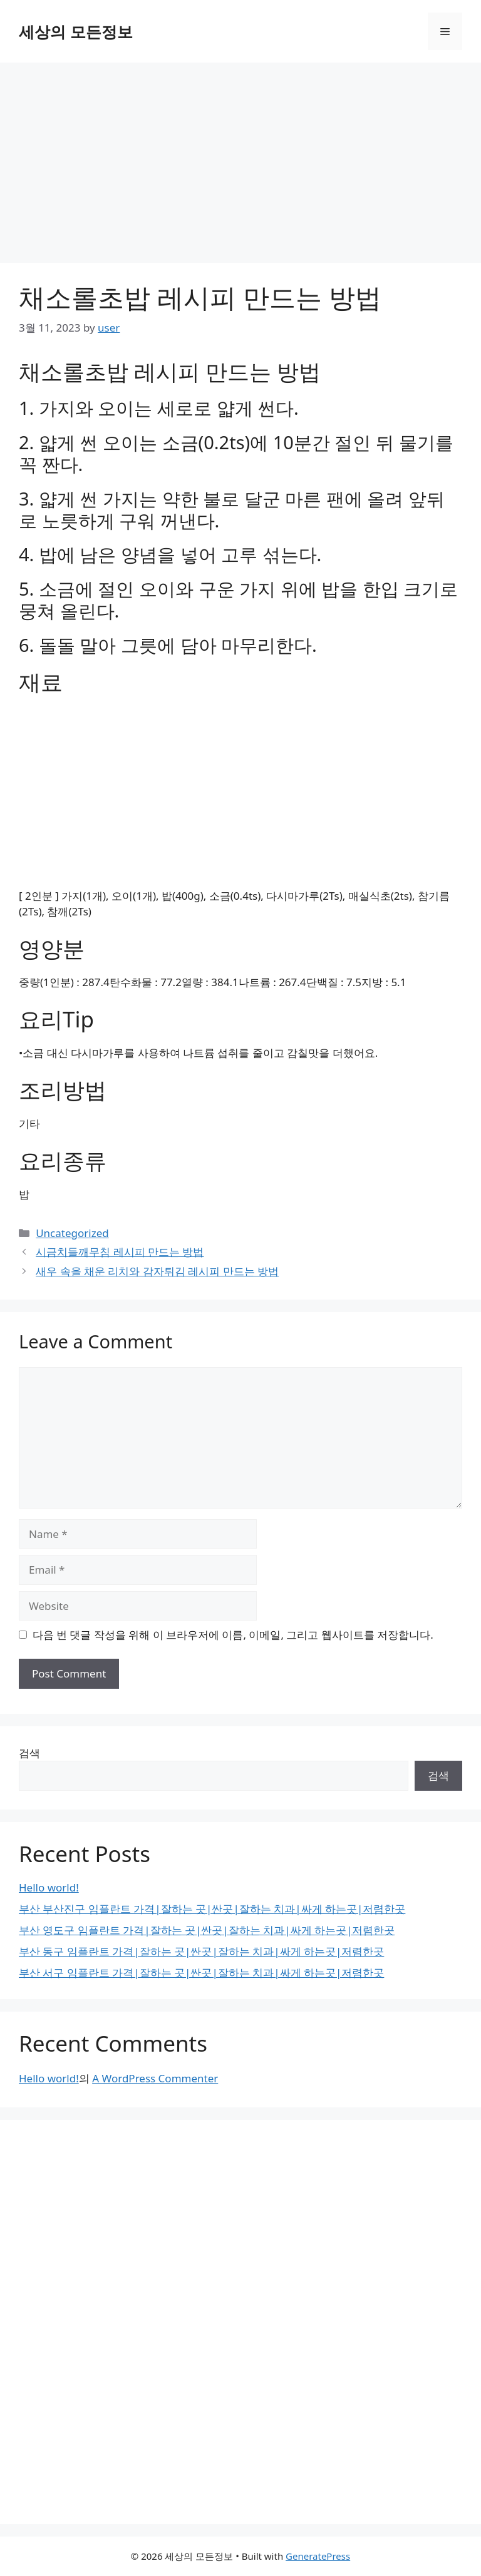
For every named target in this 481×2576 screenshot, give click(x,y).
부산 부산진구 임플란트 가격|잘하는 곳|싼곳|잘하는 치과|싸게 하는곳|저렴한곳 (212, 1908)
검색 (29, 1753)
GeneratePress (318, 2556)
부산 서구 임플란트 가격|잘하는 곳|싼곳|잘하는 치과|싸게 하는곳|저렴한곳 (201, 1972)
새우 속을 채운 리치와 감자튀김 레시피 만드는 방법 (157, 1271)
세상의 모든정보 (76, 31)
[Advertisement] (240, 156)
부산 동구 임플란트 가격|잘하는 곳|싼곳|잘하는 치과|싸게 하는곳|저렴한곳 (201, 1951)
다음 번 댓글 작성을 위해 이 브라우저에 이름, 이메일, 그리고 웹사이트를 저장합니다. (233, 1634)
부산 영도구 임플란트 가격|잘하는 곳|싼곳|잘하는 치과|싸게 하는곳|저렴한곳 (207, 1930)
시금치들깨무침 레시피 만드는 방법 (120, 1252)
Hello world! (49, 1887)
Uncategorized (72, 1233)
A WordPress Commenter (155, 2078)
